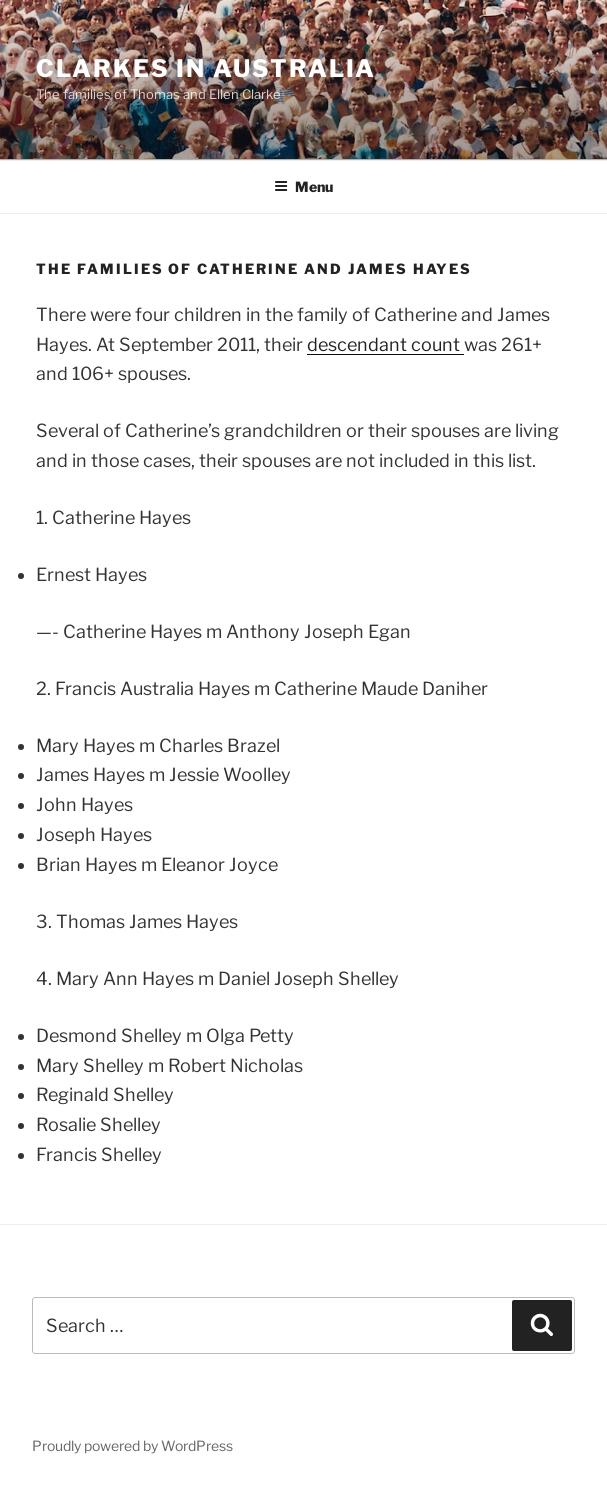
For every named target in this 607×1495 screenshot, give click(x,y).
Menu (303, 186)
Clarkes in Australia (206, 68)
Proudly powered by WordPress (132, 1445)
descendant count (385, 344)
